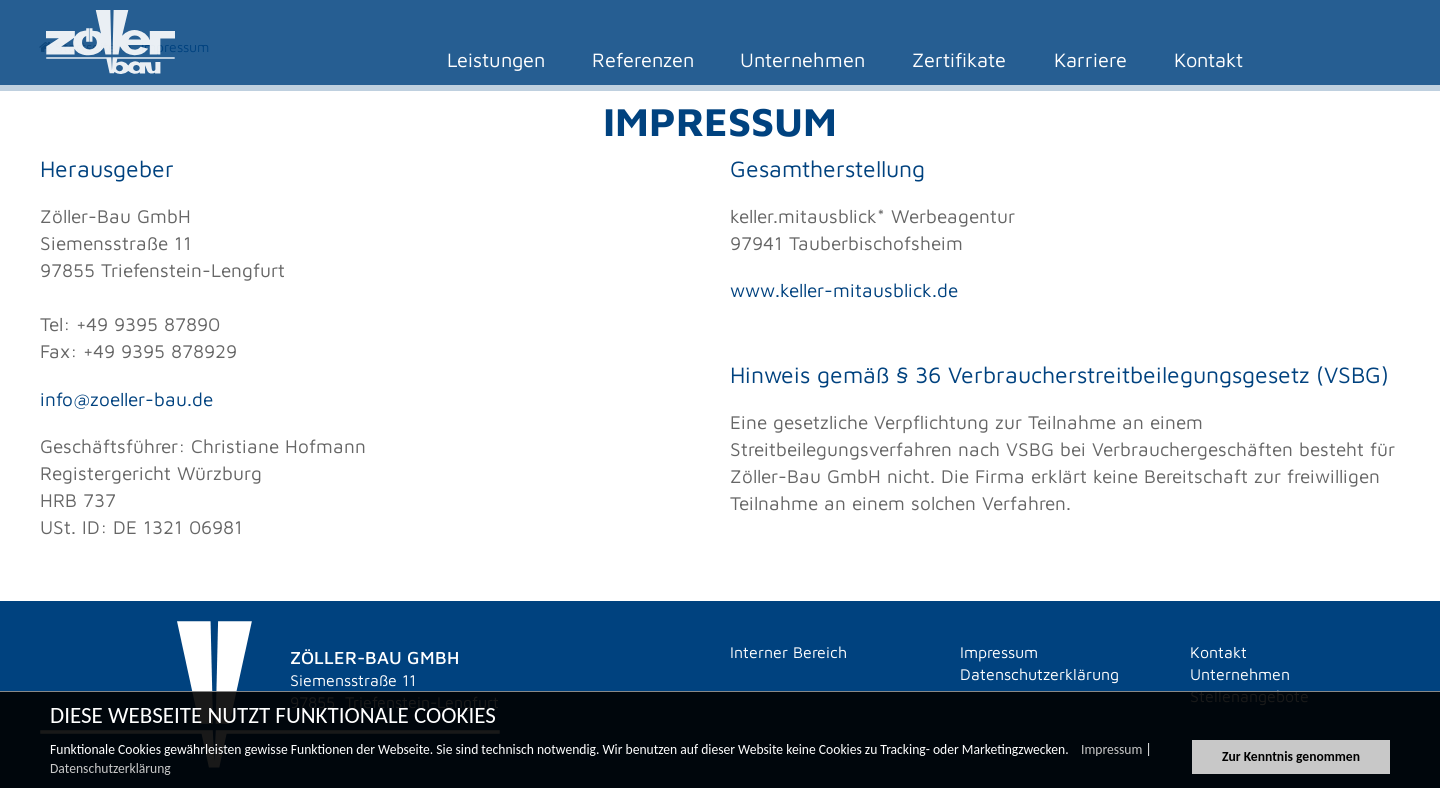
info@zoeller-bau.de (126, 399)
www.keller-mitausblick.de (844, 290)
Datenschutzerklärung (110, 771)
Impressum (1111, 752)
